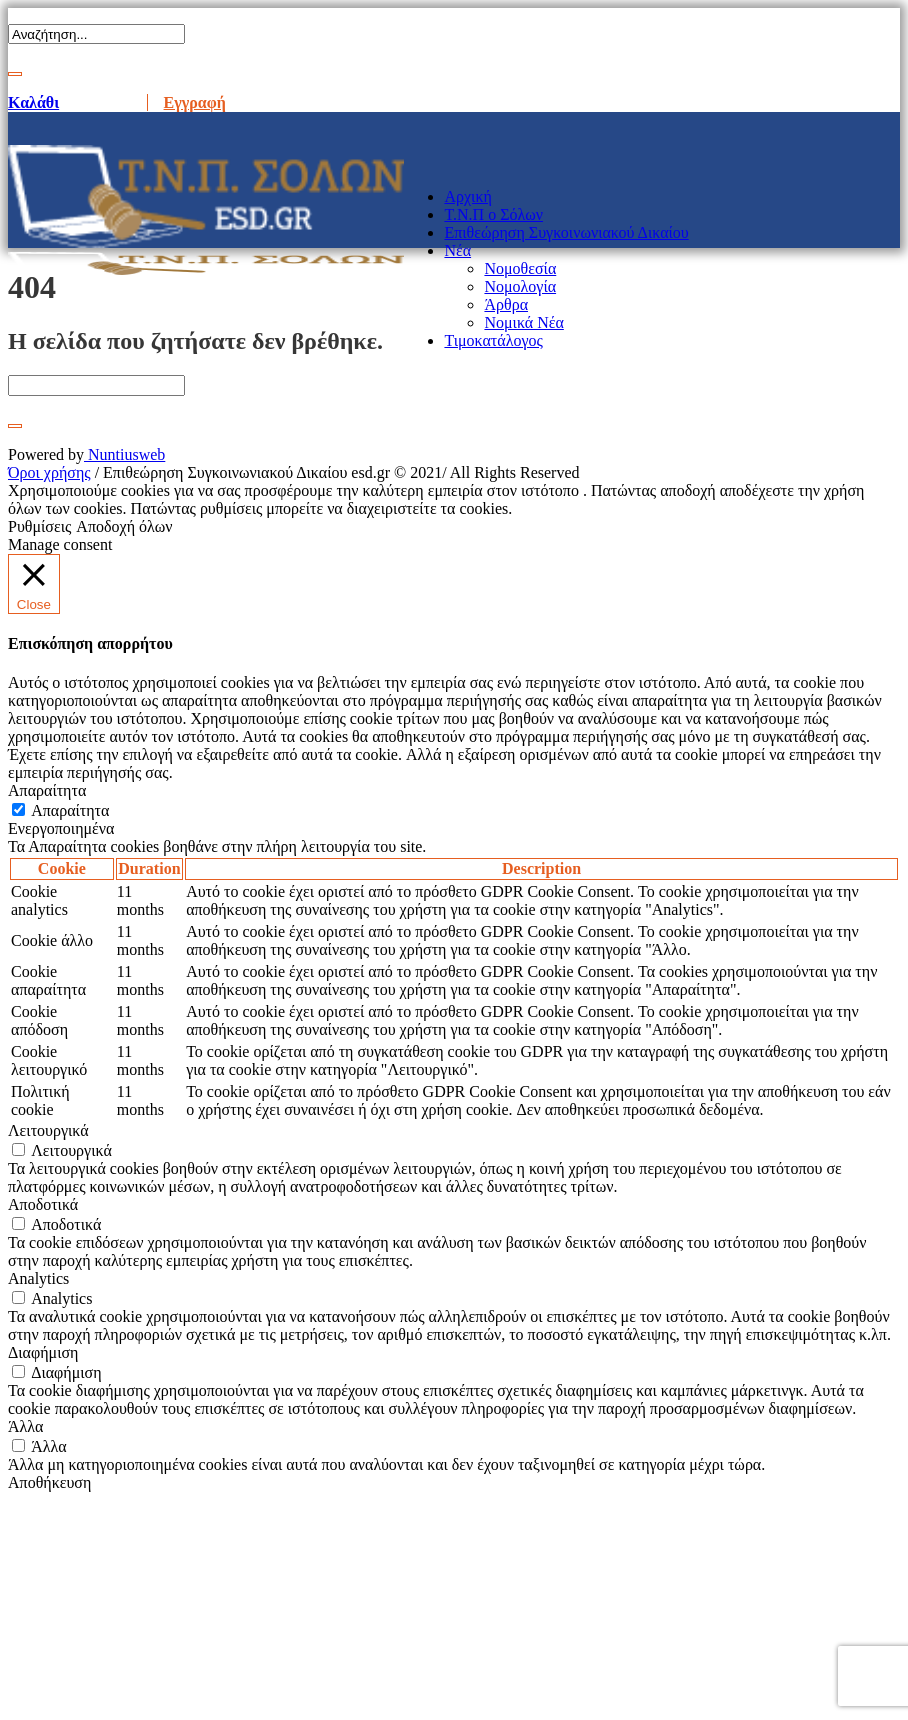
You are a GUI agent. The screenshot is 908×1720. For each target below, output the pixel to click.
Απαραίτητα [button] (47, 790)
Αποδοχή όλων (124, 526)
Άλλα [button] (25, 1426)
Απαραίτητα (70, 810)
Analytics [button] (38, 1278)
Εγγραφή (195, 102)
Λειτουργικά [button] (48, 1130)
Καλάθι (33, 102)
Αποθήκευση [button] (49, 1482)
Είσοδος (102, 102)
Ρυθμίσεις (39, 526)
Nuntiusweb (124, 454)
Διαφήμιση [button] (43, 1352)
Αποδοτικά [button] (43, 1204)
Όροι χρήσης (49, 472)
